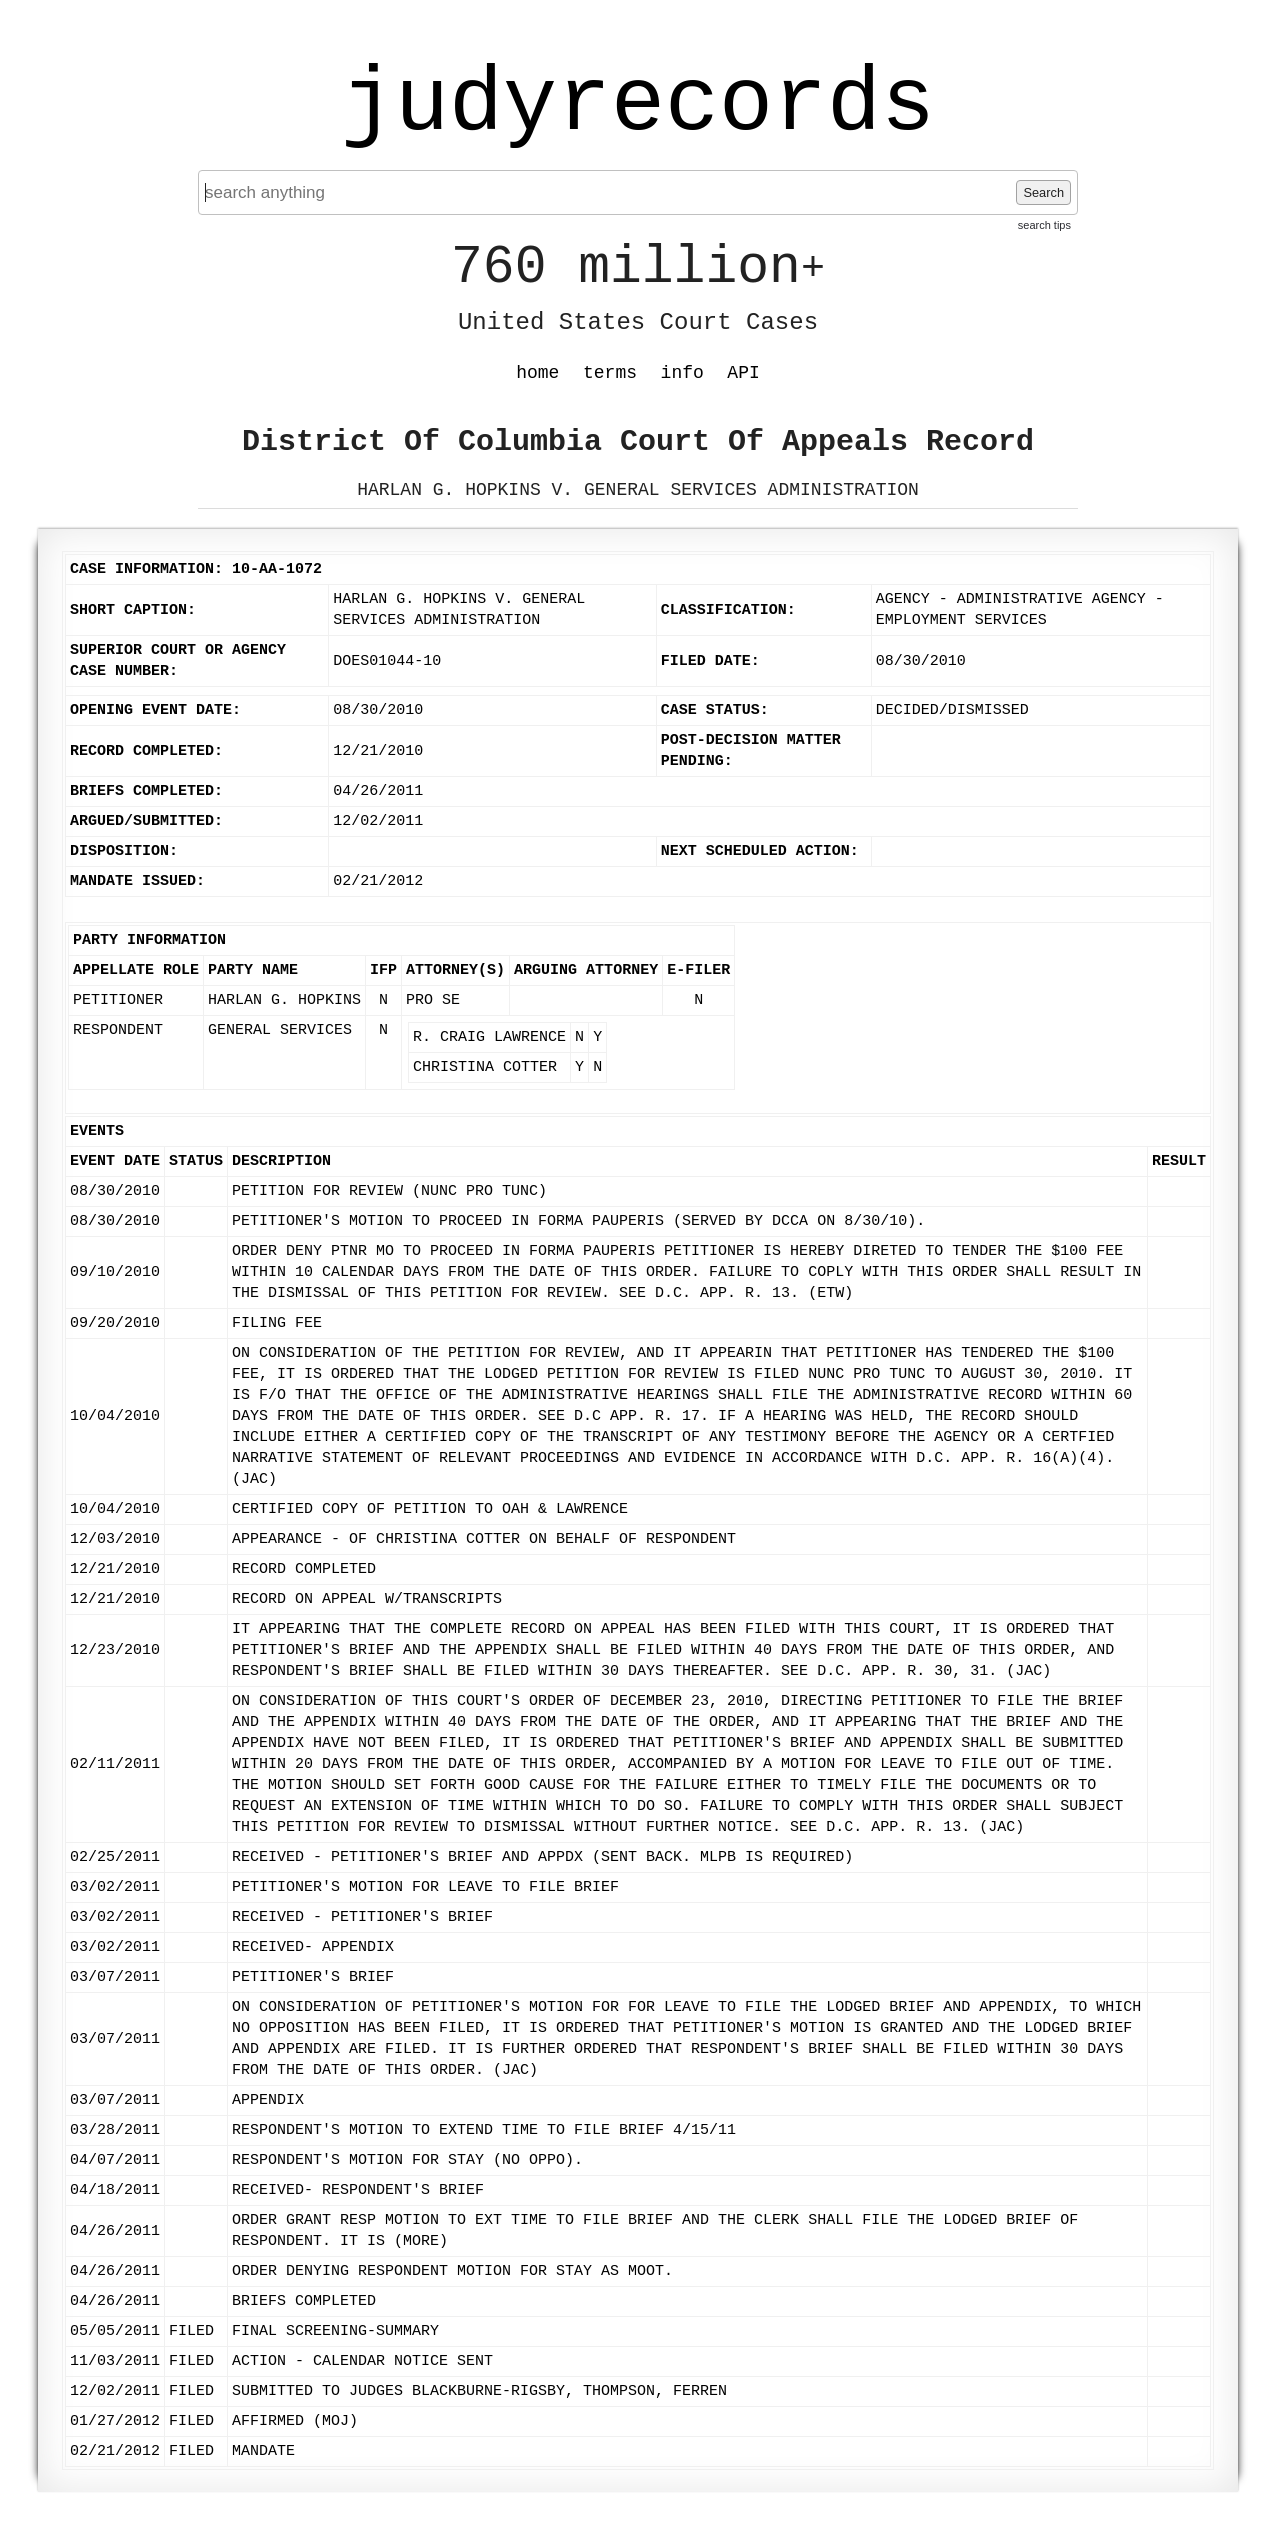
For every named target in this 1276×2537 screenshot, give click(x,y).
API (743, 373)
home (537, 373)
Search (1043, 192)
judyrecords (638, 105)
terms (610, 373)
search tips (1044, 225)
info (682, 373)
